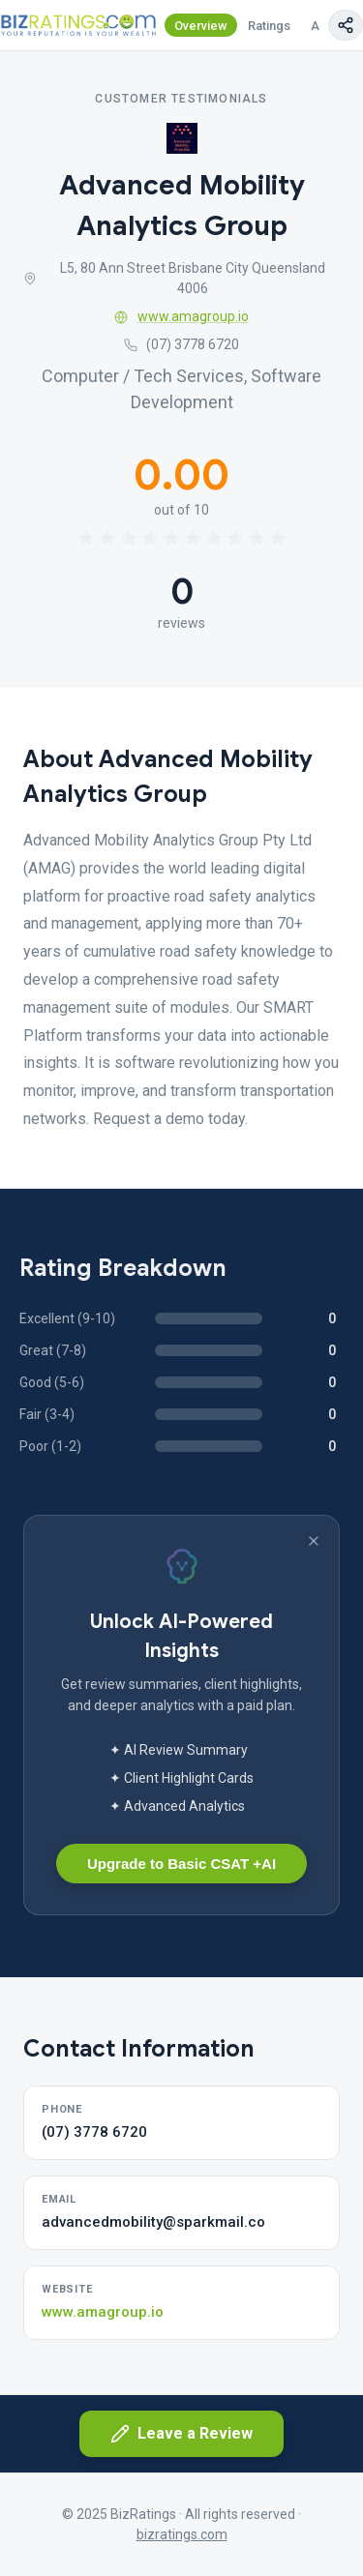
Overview (200, 25)
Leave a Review (181, 2433)
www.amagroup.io (181, 316)
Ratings (269, 25)
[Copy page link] (345, 25)
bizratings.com (181, 2534)
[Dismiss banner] (313, 1540)
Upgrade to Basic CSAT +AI (181, 1863)
